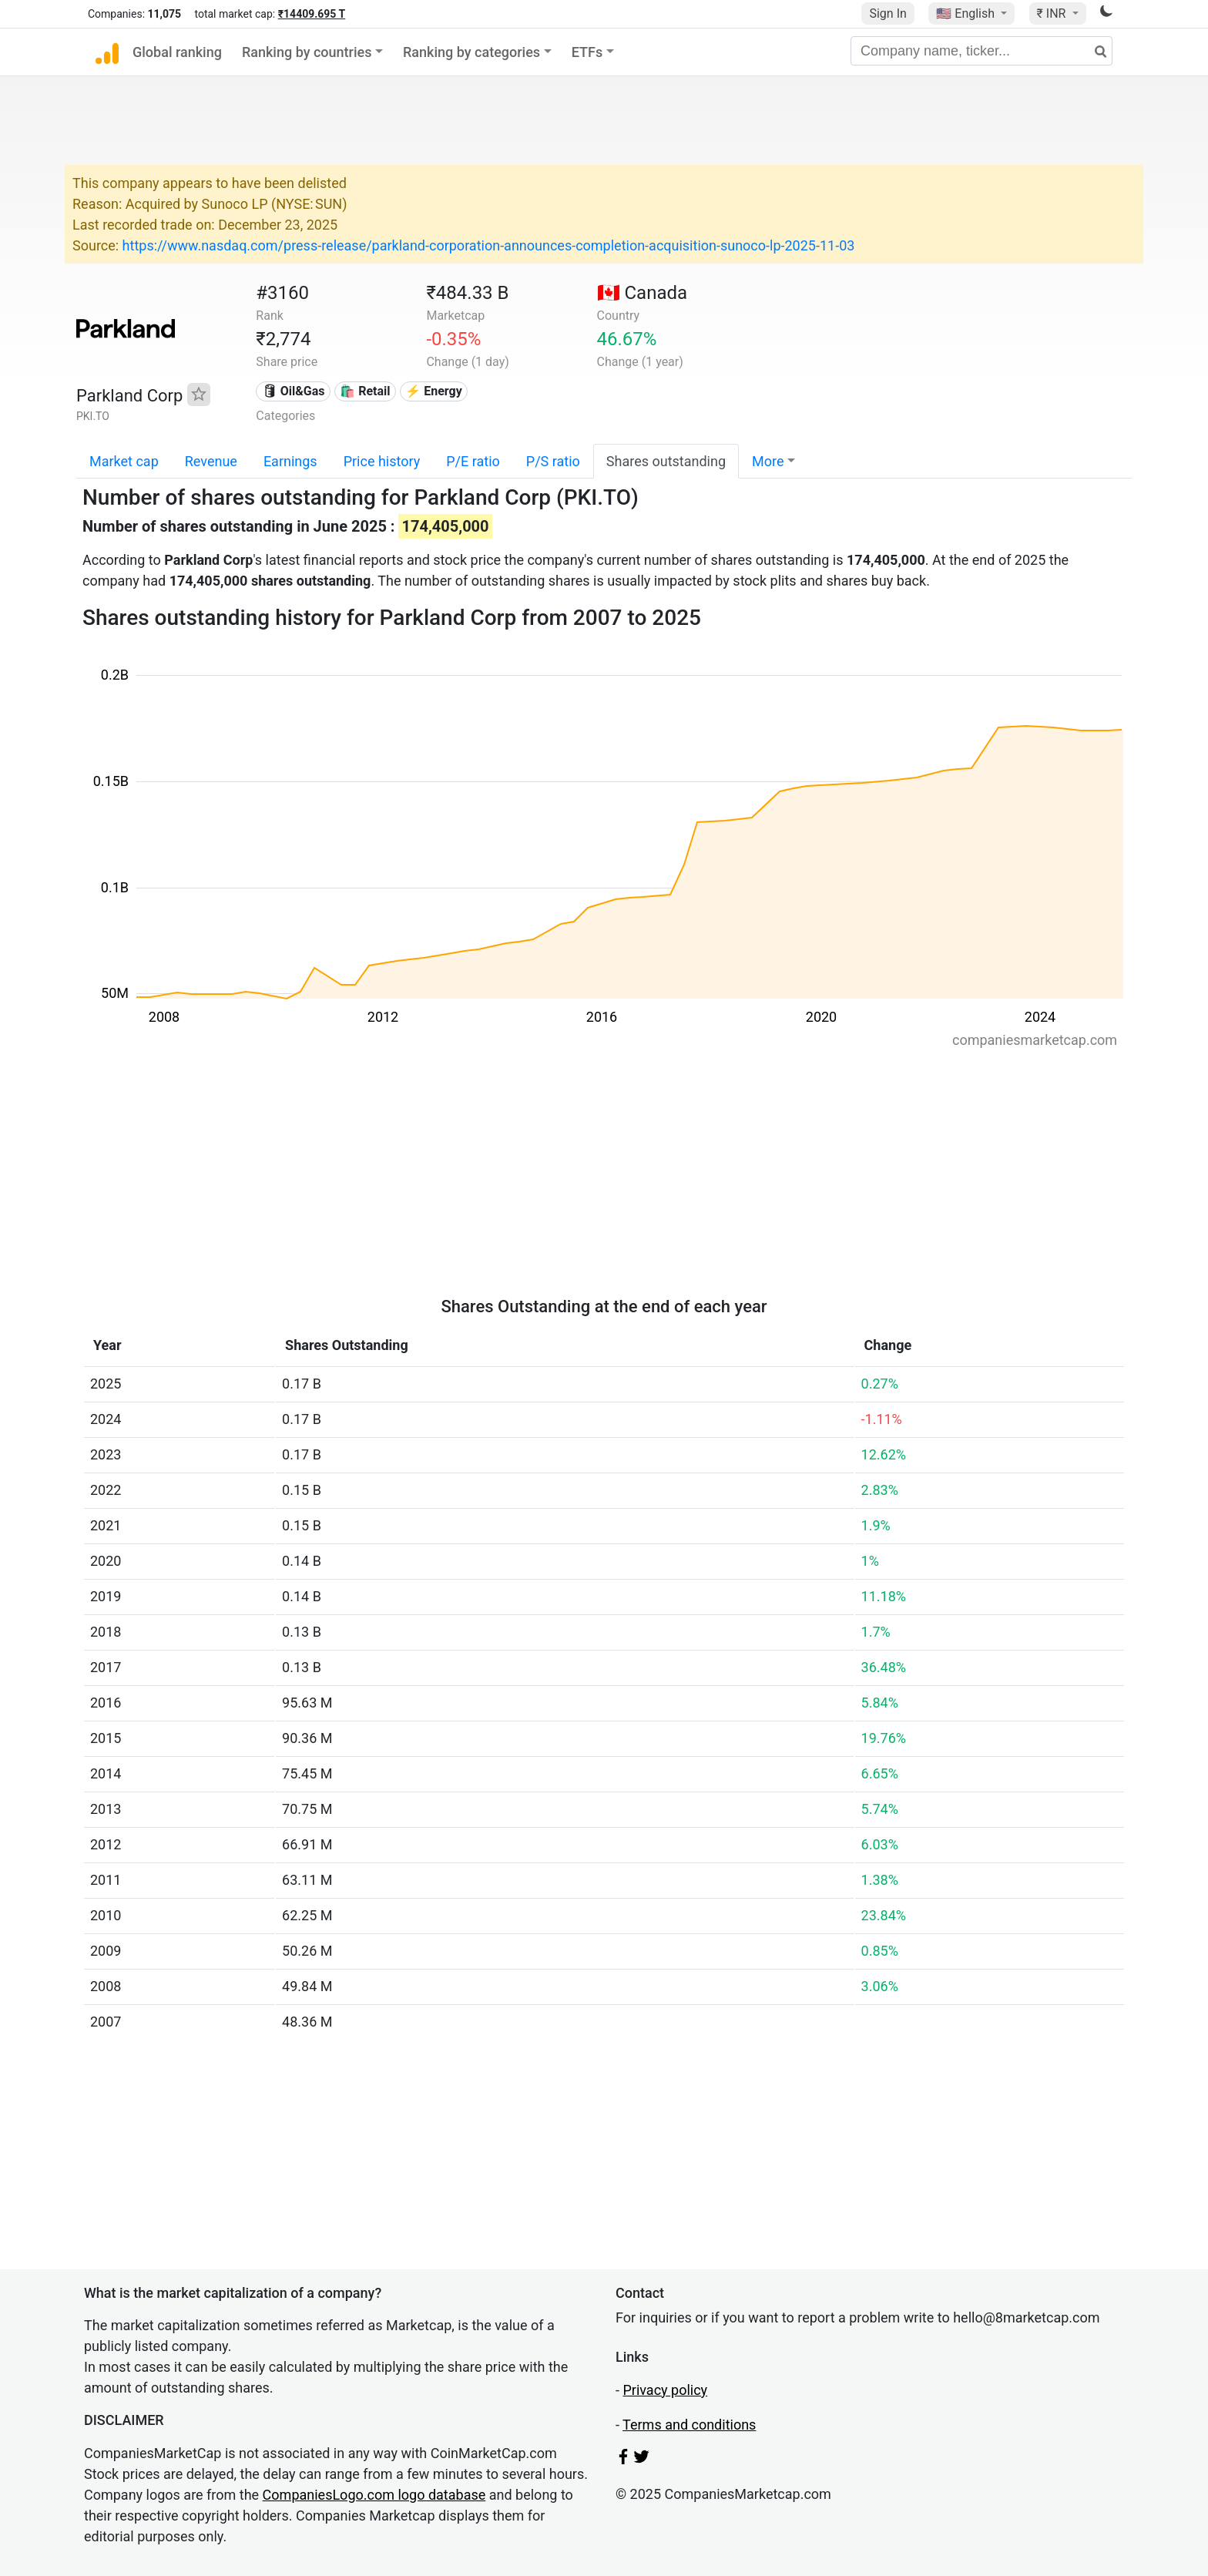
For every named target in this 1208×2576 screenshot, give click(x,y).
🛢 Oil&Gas (293, 391)
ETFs (587, 52)
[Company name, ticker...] (981, 50)
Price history (382, 461)
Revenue (211, 461)
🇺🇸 (967, 13)
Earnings (290, 461)
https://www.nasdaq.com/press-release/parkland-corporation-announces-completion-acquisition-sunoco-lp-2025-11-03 (488, 245)
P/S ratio (553, 461)
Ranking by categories (471, 52)
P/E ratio (473, 461)
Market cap (124, 461)
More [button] (768, 461)
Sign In (887, 13)
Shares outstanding (666, 461)
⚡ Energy (433, 391)
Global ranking (177, 52)
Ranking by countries (307, 52)
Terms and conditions (689, 2424)
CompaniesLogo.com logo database (374, 2495)
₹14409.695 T (311, 14)
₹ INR (1053, 13)
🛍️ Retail (365, 391)
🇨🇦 (642, 293)
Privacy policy (664, 2390)
